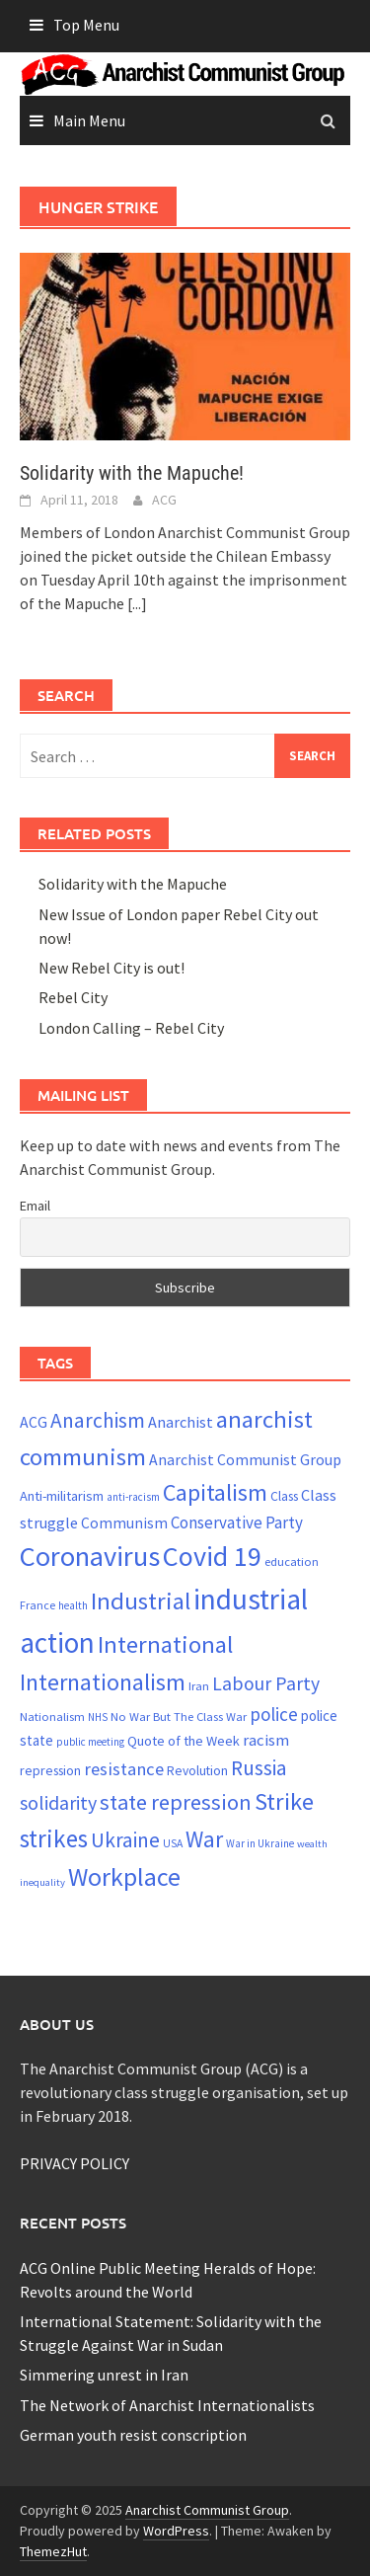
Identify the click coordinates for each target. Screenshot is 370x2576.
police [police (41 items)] (274, 1714)
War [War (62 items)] (204, 1839)
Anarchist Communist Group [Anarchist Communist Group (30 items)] (245, 1459)
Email (35, 1205)
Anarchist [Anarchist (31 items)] (180, 1422)
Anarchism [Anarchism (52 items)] (97, 1420)
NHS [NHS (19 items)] (98, 1717)
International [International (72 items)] (165, 1644)
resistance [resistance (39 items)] (124, 1768)
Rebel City (73, 997)
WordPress (176, 2530)
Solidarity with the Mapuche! (132, 473)
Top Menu (86, 25)
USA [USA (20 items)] (173, 1843)
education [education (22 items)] (291, 1561)
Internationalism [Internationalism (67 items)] (102, 1682)
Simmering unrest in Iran (104, 2374)
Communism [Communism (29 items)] (124, 1523)
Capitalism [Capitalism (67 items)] (215, 1492)
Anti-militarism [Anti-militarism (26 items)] (62, 1496)
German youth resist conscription (133, 2435)
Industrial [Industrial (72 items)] (140, 1601)
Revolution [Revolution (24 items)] (197, 1770)
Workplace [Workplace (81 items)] (124, 1876)
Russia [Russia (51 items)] (259, 1768)
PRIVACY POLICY (74, 2163)
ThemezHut (53, 2551)
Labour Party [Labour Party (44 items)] (266, 1683)
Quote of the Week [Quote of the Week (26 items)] (183, 1741)
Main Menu (89, 120)
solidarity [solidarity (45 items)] (58, 1802)
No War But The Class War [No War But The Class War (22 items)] (179, 1716)
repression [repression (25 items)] (50, 1770)
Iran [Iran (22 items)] (198, 1685)
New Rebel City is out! (111, 967)
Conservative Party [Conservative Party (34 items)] (237, 1522)
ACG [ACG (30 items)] (33, 1422)
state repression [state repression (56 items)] (176, 1802)
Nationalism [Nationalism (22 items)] (52, 1716)
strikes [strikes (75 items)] (54, 1838)
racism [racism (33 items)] (266, 1740)
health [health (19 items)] (73, 1605)
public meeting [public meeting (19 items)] (90, 1742)
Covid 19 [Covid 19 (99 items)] (212, 1556)
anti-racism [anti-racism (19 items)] (133, 1497)
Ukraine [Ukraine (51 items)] (125, 1840)
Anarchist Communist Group (207, 2510)
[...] (137, 603)
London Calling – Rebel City (131, 1028)
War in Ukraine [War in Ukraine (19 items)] (260, 1843)
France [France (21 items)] (37, 1605)
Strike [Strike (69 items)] (284, 1801)
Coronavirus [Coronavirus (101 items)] (90, 1556)
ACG (164, 499)
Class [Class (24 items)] (284, 1496)
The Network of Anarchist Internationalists (167, 2405)
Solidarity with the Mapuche (132, 884)
